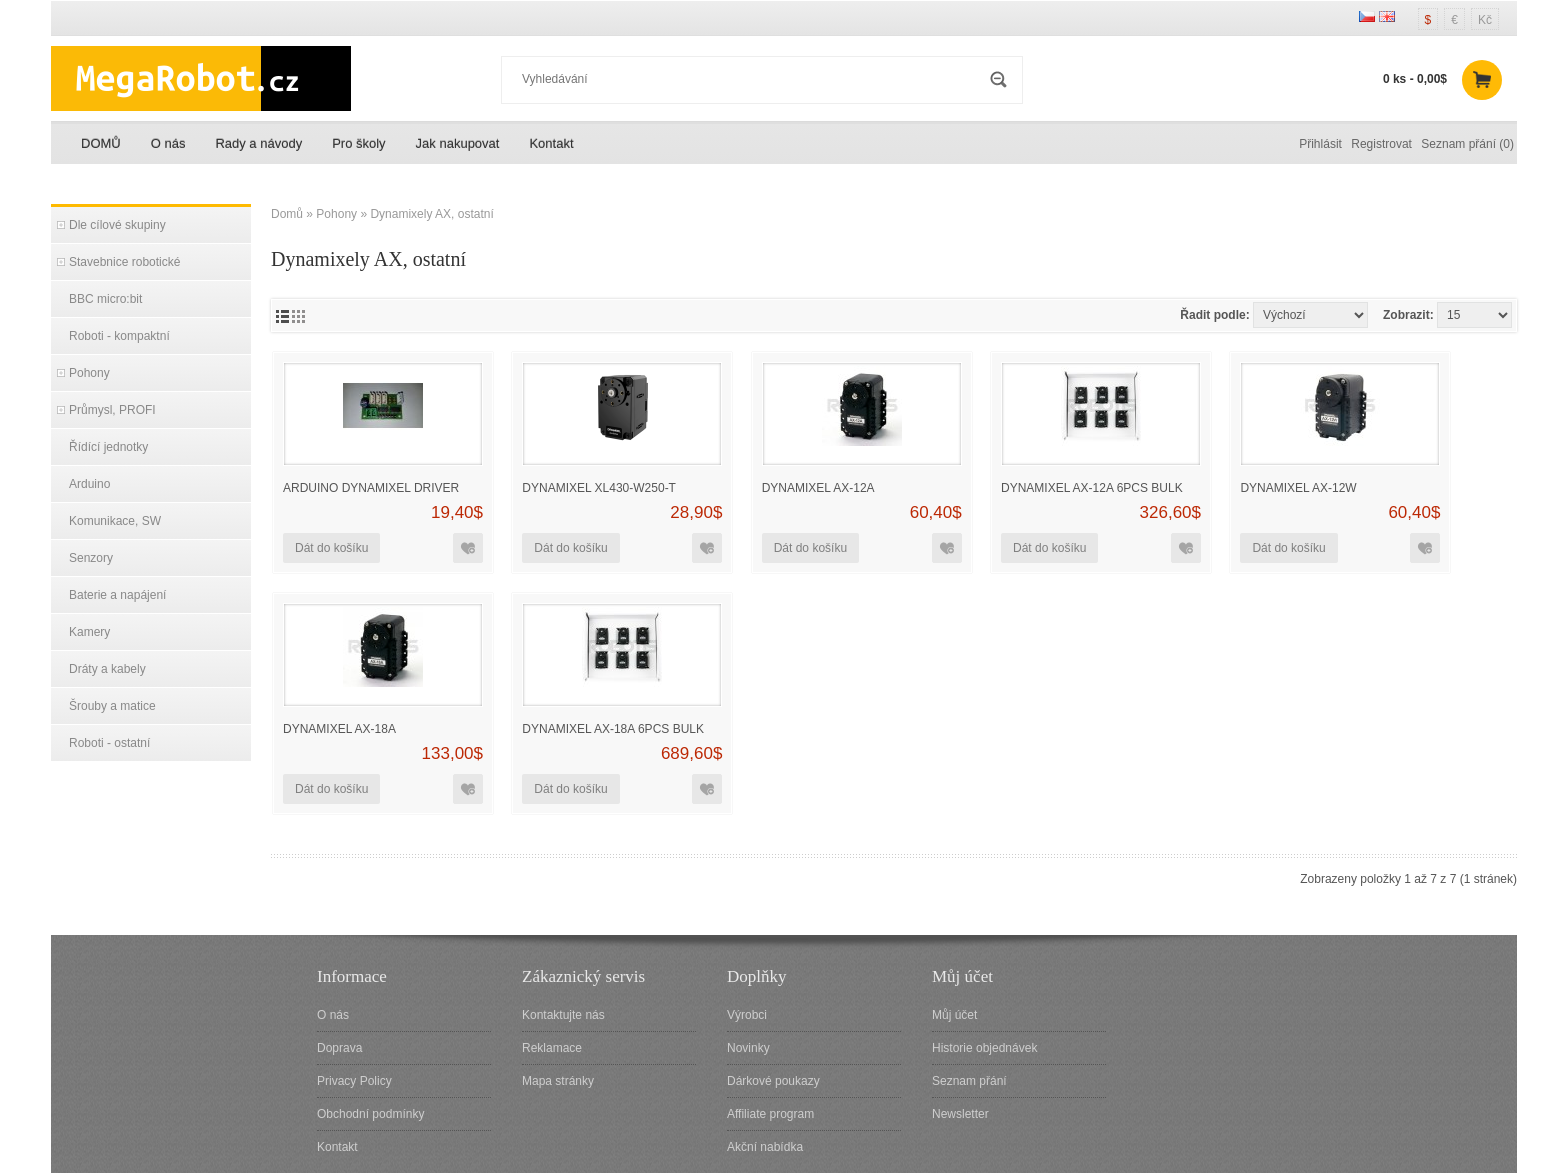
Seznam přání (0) (1467, 144)
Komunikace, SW (115, 521)
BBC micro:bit (105, 299)
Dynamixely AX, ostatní (431, 214)
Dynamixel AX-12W (1298, 488)
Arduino (89, 484)
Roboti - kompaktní (119, 336)
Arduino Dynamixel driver (371, 488)
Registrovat (1381, 144)
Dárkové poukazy (773, 1081)
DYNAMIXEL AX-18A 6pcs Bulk (613, 729)
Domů (287, 214)
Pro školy (358, 143)
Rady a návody (258, 143)
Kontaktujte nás (563, 1015)
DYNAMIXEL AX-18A (339, 729)
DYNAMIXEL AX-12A (818, 488)
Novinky (748, 1048)
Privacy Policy (354, 1081)
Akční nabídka (765, 1147)
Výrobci (747, 1015)
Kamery (89, 632)
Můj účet (954, 1015)
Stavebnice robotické (124, 262)
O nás (168, 143)
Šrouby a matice (112, 706)
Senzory (91, 558)
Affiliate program (770, 1114)
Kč (1485, 20)
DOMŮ (101, 143)
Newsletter (960, 1114)
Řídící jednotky (108, 447)
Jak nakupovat (458, 143)
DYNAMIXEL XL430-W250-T (599, 488)
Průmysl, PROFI (112, 410)
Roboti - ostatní (109, 743)
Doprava (339, 1048)
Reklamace (552, 1048)
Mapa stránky (558, 1081)
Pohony (89, 373)
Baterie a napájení (117, 595)
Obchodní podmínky (370, 1114)
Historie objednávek (984, 1048)
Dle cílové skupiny (117, 225)
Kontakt (551, 143)
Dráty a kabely (107, 669)
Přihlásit (1320, 144)
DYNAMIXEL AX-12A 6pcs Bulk (1092, 488)
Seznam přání (969, 1081)
